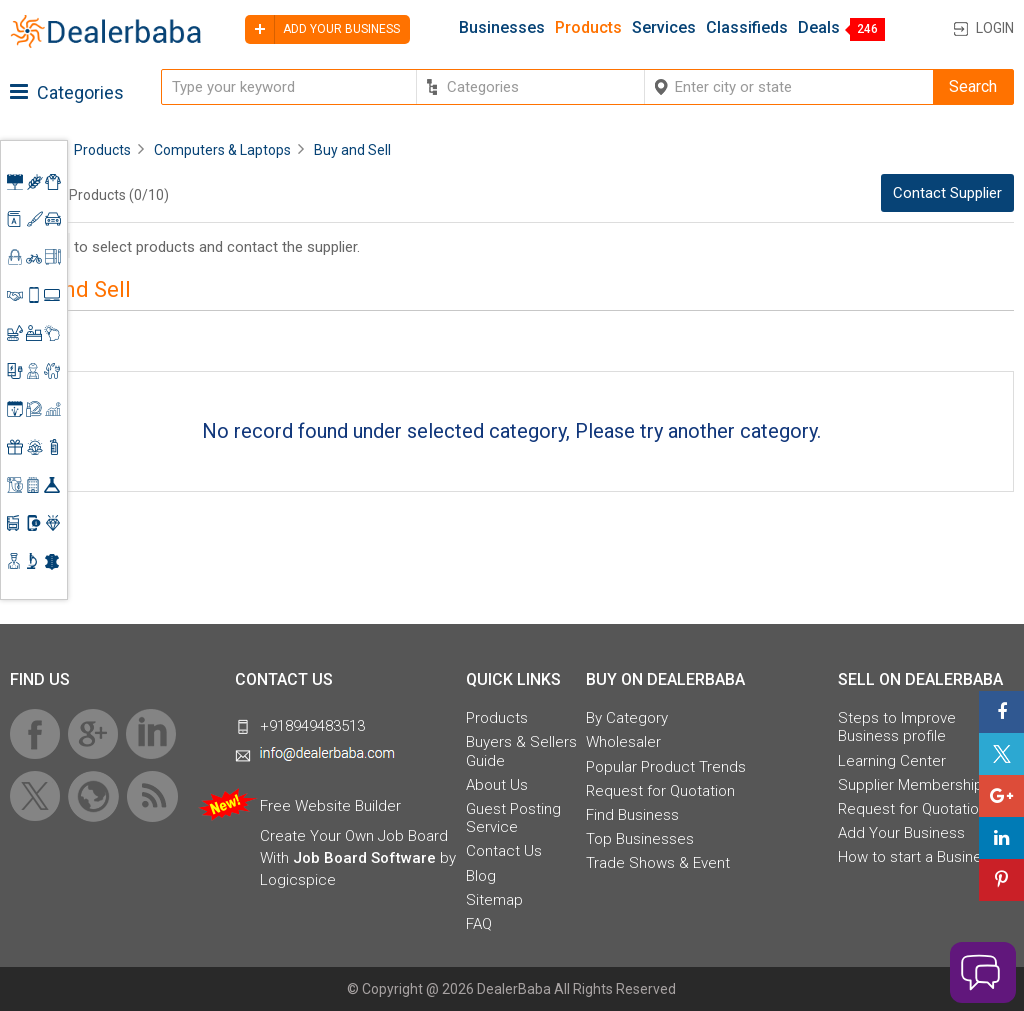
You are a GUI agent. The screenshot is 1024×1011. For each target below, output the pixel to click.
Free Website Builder (330, 806)
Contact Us (504, 851)
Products (588, 28)
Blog (481, 876)
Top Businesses (640, 839)
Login (995, 28)
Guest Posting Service (513, 818)
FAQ (479, 924)
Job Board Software (364, 858)
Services (664, 28)
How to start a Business (918, 857)
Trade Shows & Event (658, 863)
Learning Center (892, 761)
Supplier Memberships (914, 785)
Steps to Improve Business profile (897, 727)
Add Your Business (901, 833)
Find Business (632, 815)
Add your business (322, 29)
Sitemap (494, 900)
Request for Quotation (660, 791)
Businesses (502, 28)
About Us (497, 785)
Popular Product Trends (666, 767)
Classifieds (747, 28)
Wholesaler (623, 742)
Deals (819, 28)
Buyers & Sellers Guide (521, 751)
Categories (67, 92)
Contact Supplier (947, 193)
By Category (627, 718)
